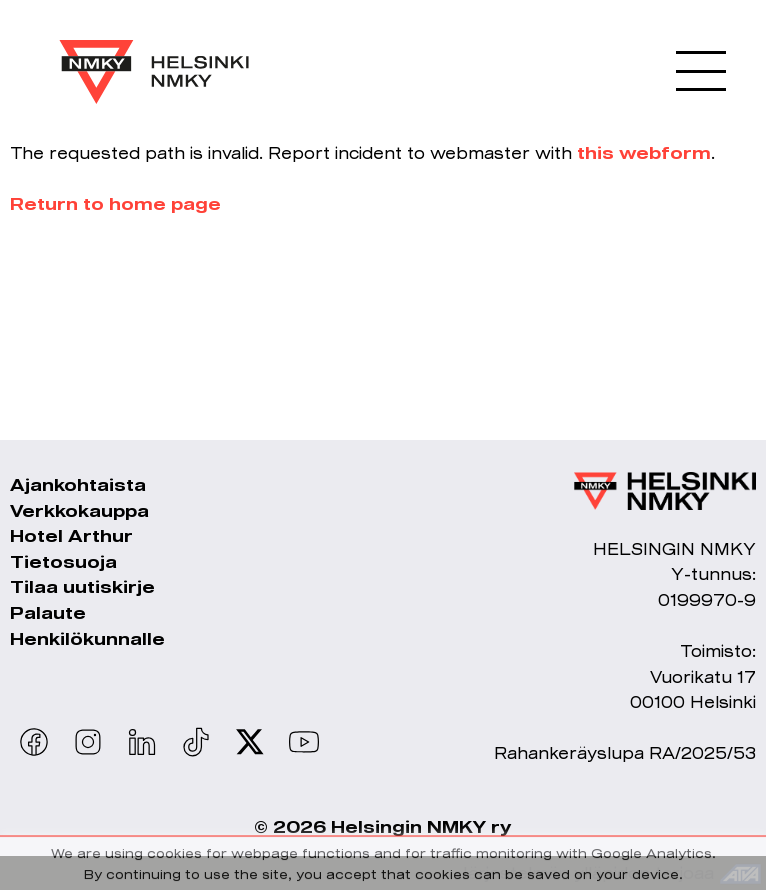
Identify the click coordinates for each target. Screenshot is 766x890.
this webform (644, 152)
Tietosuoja (63, 561)
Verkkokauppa (79, 510)
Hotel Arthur (71, 535)
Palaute (48, 612)
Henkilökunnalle (87, 638)
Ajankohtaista (78, 484)
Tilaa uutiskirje (82, 586)
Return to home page (115, 203)
